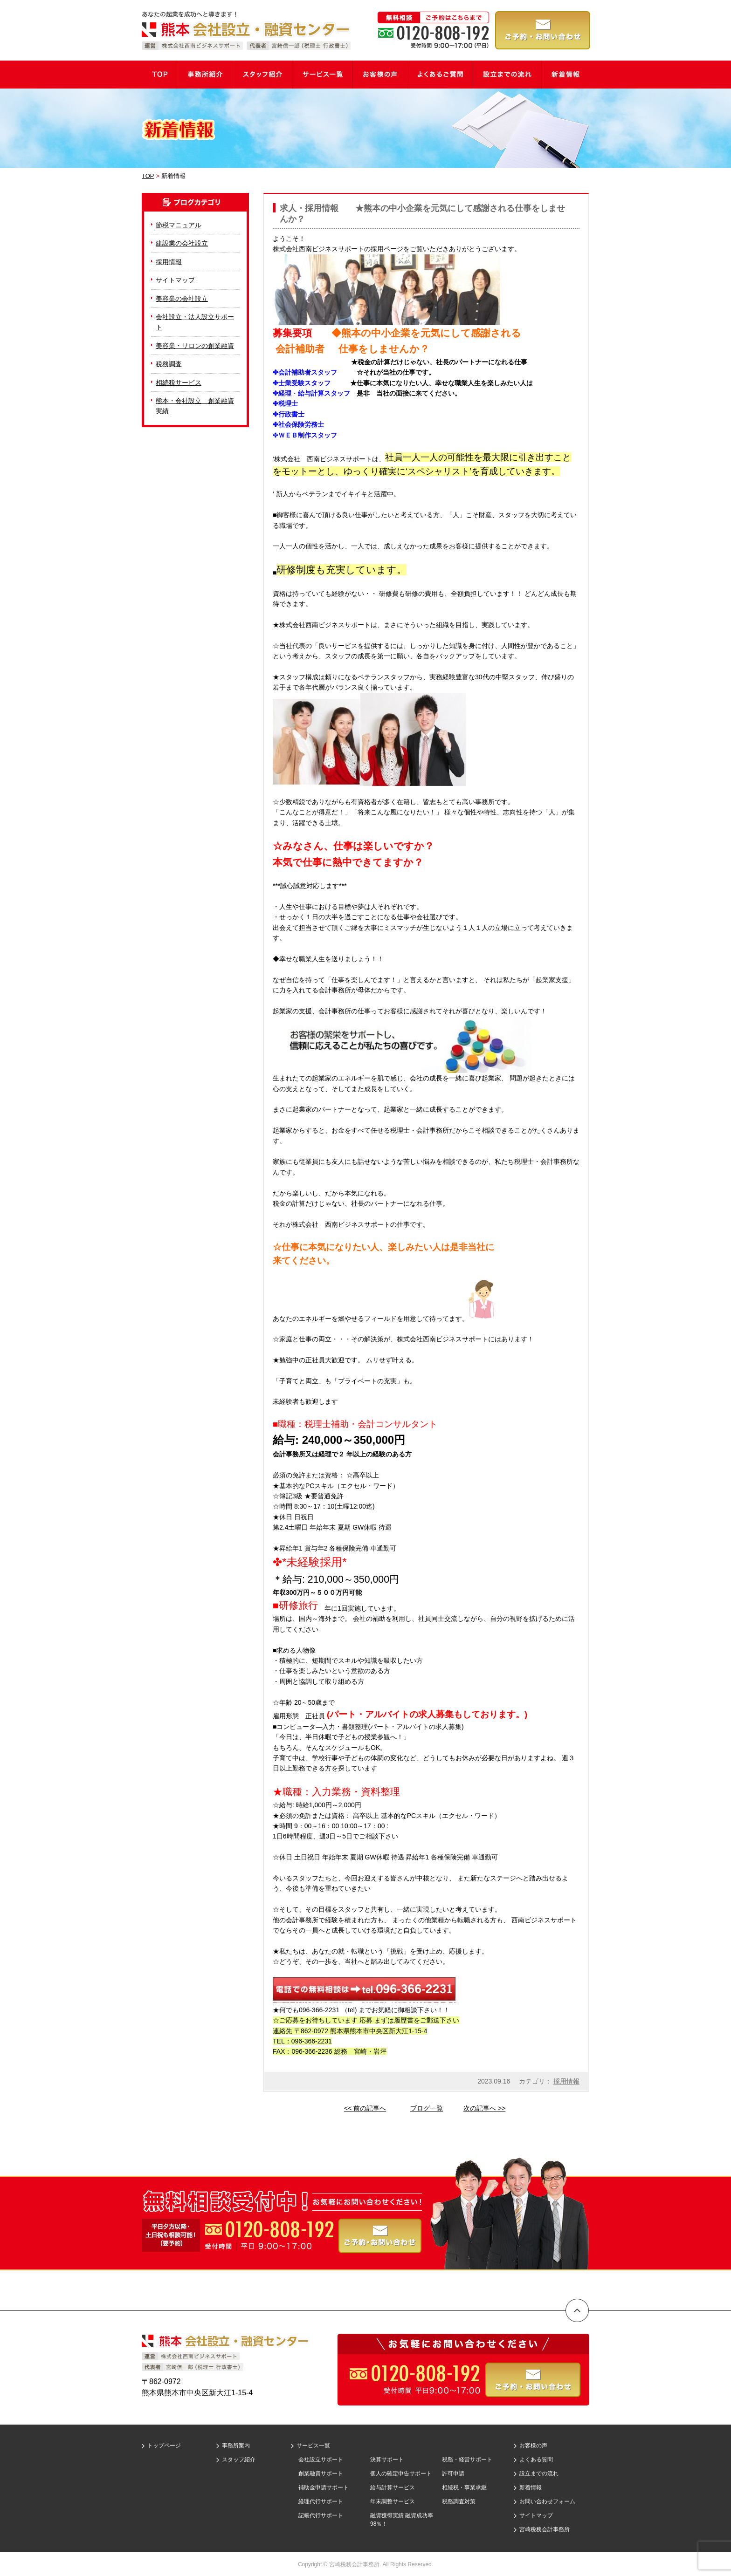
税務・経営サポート (467, 2459)
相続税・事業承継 (464, 2487)
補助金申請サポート (323, 2487)
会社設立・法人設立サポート (195, 322)
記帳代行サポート (320, 2515)
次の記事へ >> (484, 2108)
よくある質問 (536, 2459)
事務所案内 (236, 2445)
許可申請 (453, 2473)
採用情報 (566, 2081)
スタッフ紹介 (238, 2459)
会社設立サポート (320, 2459)
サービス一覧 (313, 2445)
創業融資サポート (320, 2473)
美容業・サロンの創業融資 (195, 345)
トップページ (164, 2445)
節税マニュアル (178, 225)
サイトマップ (175, 280)
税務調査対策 (459, 2501)
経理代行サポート (320, 2501)
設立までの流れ (539, 2473)
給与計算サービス (392, 2487)
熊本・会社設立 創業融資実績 (195, 406)
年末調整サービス (392, 2501)
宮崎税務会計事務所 (544, 2529)
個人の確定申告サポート (401, 2473)
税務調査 (169, 364)
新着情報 (530, 2487)
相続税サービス (178, 382)
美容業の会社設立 (182, 298)
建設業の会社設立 (182, 243)
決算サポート (387, 2459)
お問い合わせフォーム (547, 2501)
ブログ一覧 (426, 2108)
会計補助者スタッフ (314, 372)
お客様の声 (533, 2445)
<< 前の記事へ (365, 2108)
